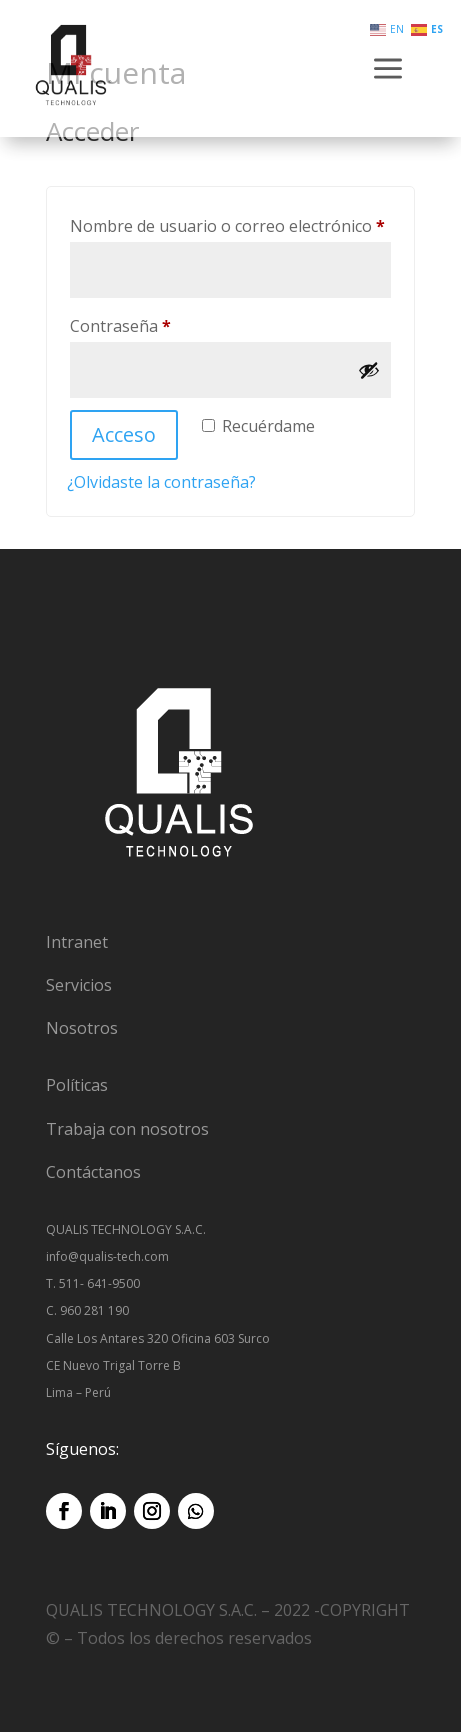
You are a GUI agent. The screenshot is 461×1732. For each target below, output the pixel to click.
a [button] (388, 70)
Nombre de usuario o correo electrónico (230, 223)
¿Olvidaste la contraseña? (161, 482)
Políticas (77, 1085)
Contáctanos (93, 1172)
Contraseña (163, 323)
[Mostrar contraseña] (369, 370)
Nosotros (82, 1028)
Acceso (124, 434)
